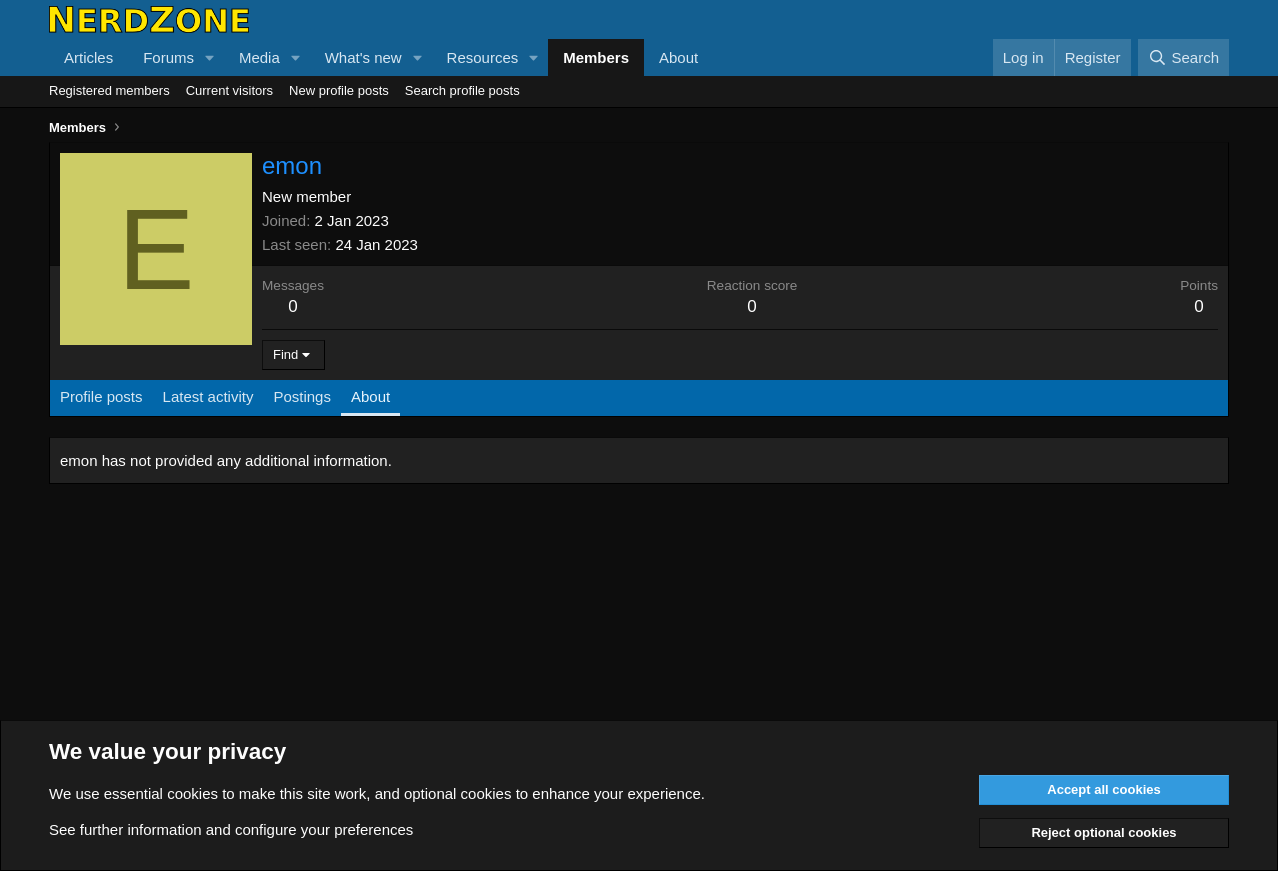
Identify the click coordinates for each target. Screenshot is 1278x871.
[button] (210, 57)
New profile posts (339, 90)
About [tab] (370, 396)
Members (596, 57)
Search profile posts (462, 90)
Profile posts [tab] (101, 396)
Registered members (109, 90)
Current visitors (229, 90)
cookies (192, 793)
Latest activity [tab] (208, 396)
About (678, 57)
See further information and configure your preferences (231, 829)
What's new (363, 57)
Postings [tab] (302, 396)
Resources (483, 57)
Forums (168, 57)
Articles (88, 57)
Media (259, 57)
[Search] (1183, 57)
